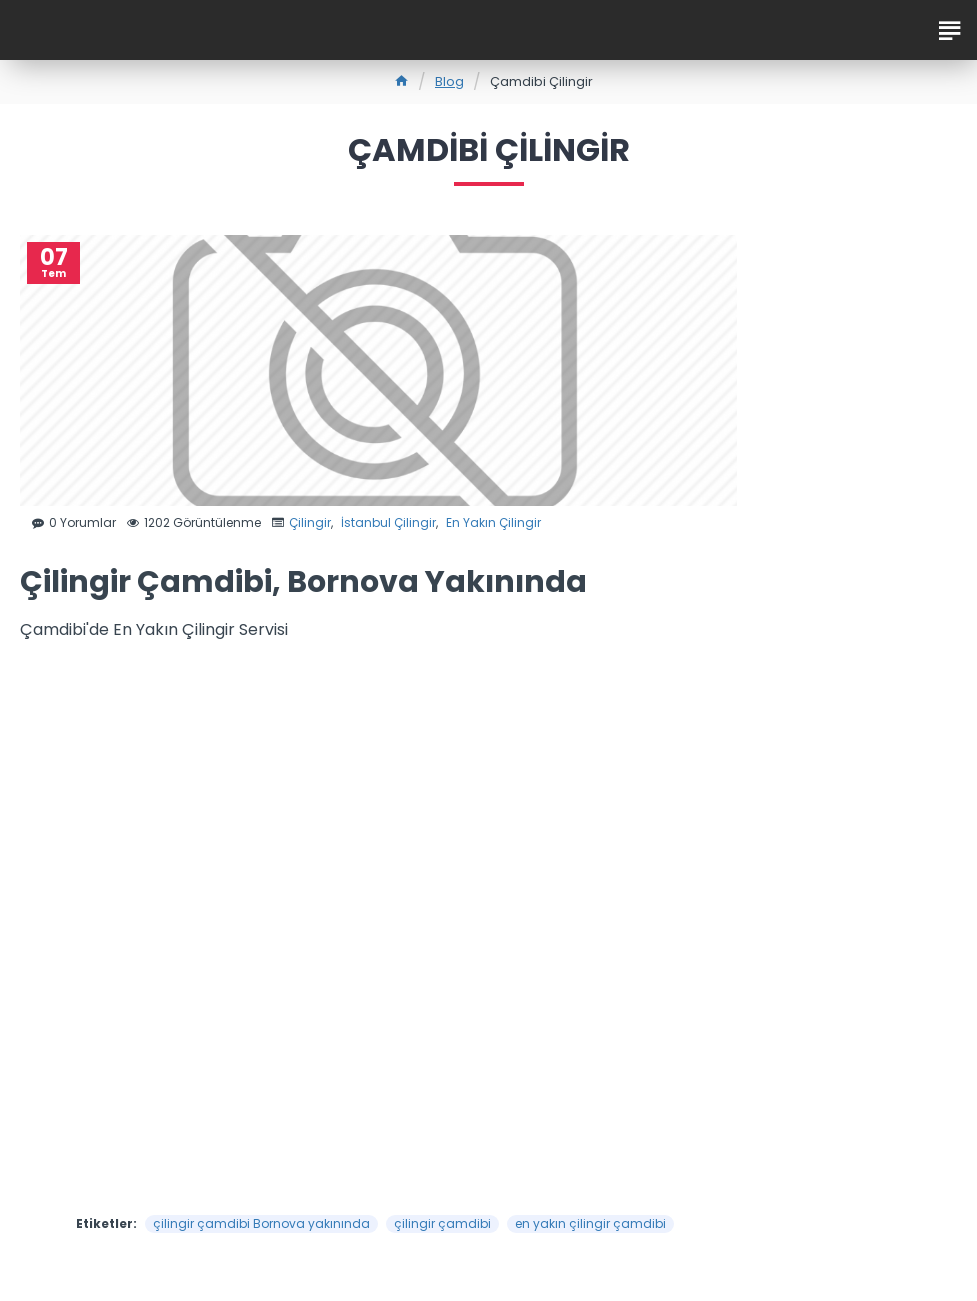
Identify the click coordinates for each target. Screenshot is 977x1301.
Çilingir (310, 522)
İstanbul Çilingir (388, 522)
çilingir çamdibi (442, 1223)
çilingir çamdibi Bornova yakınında (261, 1223)
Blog (449, 81)
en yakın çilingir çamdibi (590, 1223)
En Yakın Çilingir (493, 522)
